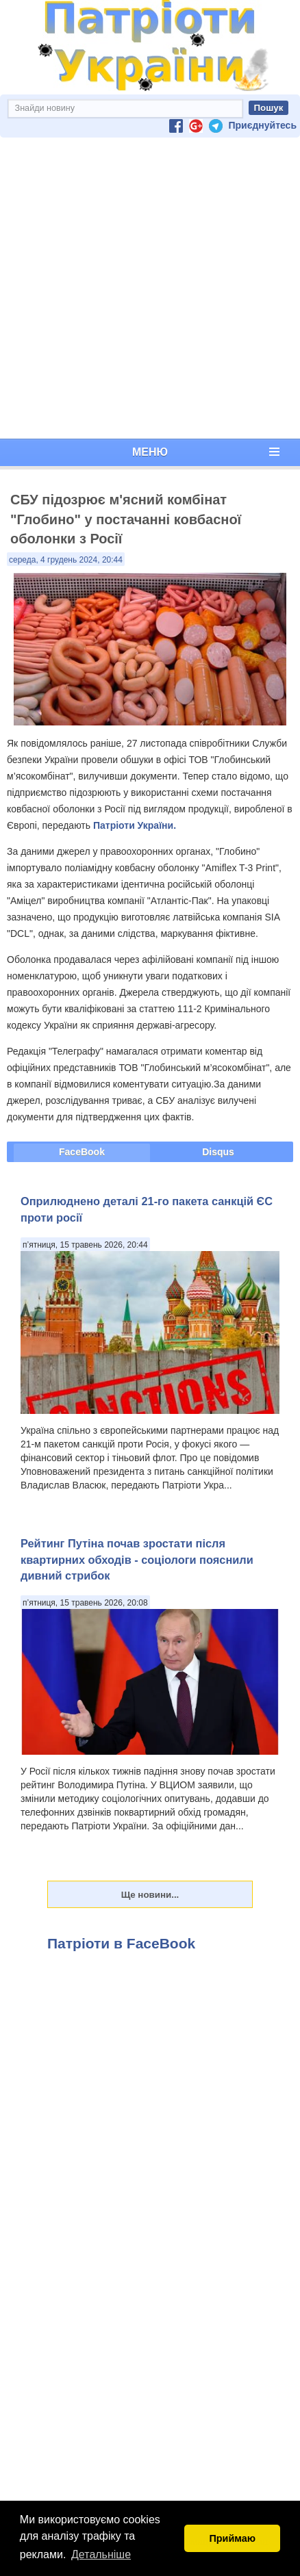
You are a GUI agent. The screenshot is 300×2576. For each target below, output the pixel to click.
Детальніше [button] (101, 2554)
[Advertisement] (147, 288)
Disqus (218, 1151)
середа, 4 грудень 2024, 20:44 (66, 560)
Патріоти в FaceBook (121, 1943)
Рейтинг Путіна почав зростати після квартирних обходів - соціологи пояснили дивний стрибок (137, 1559)
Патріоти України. (134, 825)
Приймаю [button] (232, 2538)
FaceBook (82, 1151)
